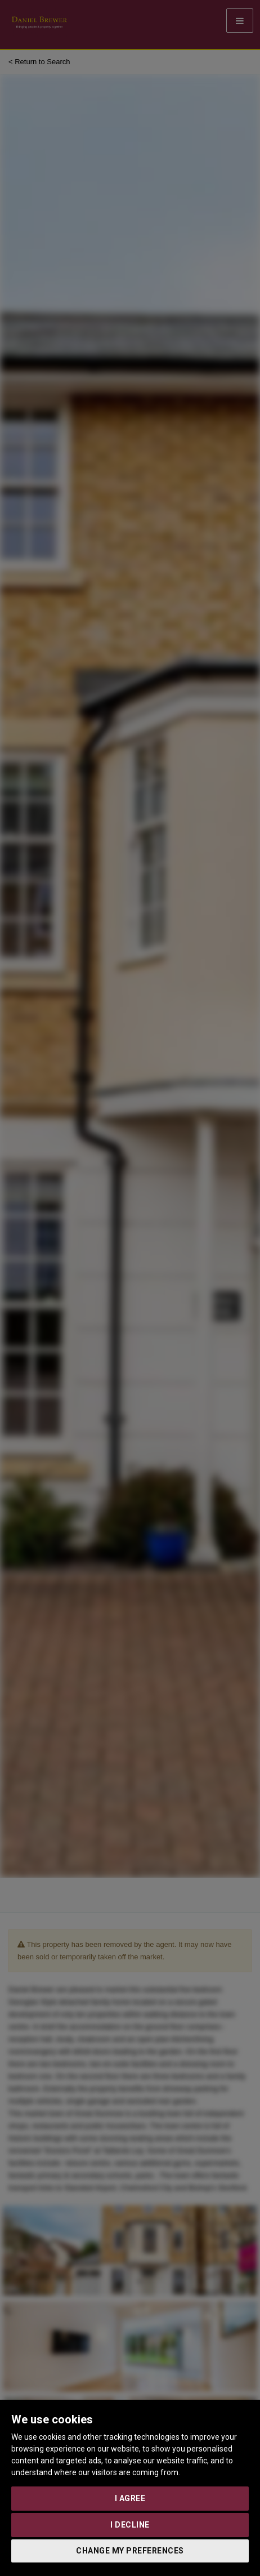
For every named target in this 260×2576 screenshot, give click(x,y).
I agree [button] (130, 2498)
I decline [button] (130, 2524)
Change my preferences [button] (130, 2550)
